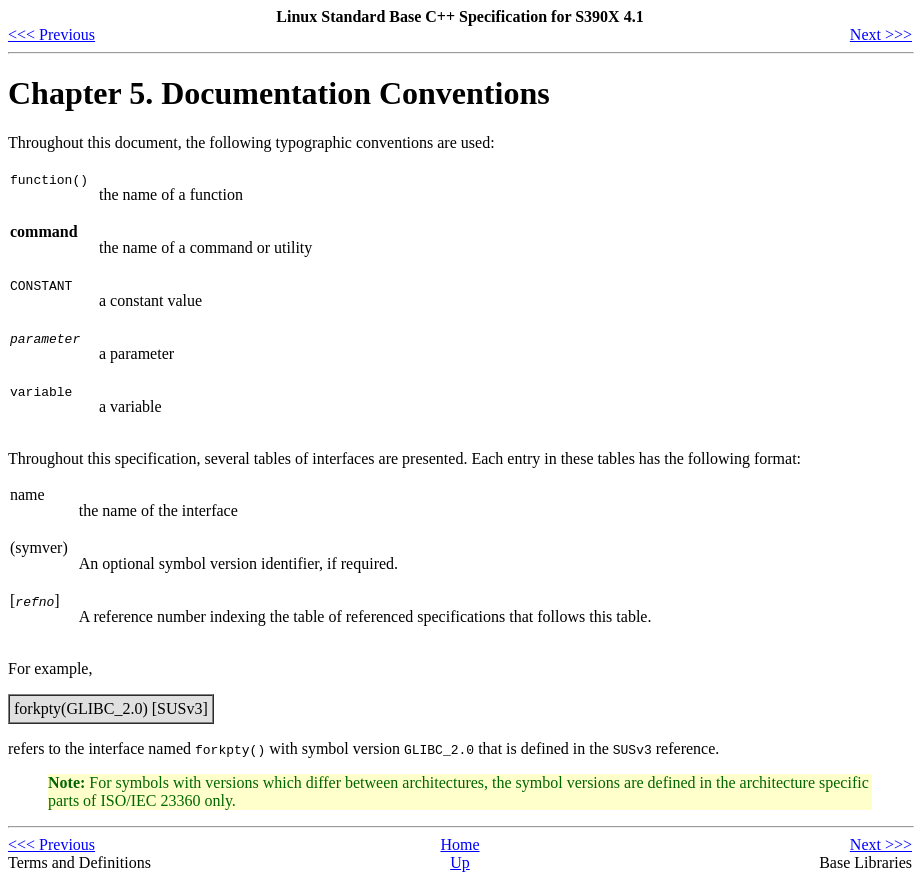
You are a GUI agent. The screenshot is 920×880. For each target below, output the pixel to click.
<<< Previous (51, 34)
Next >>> (881, 34)
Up (460, 862)
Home (459, 844)
